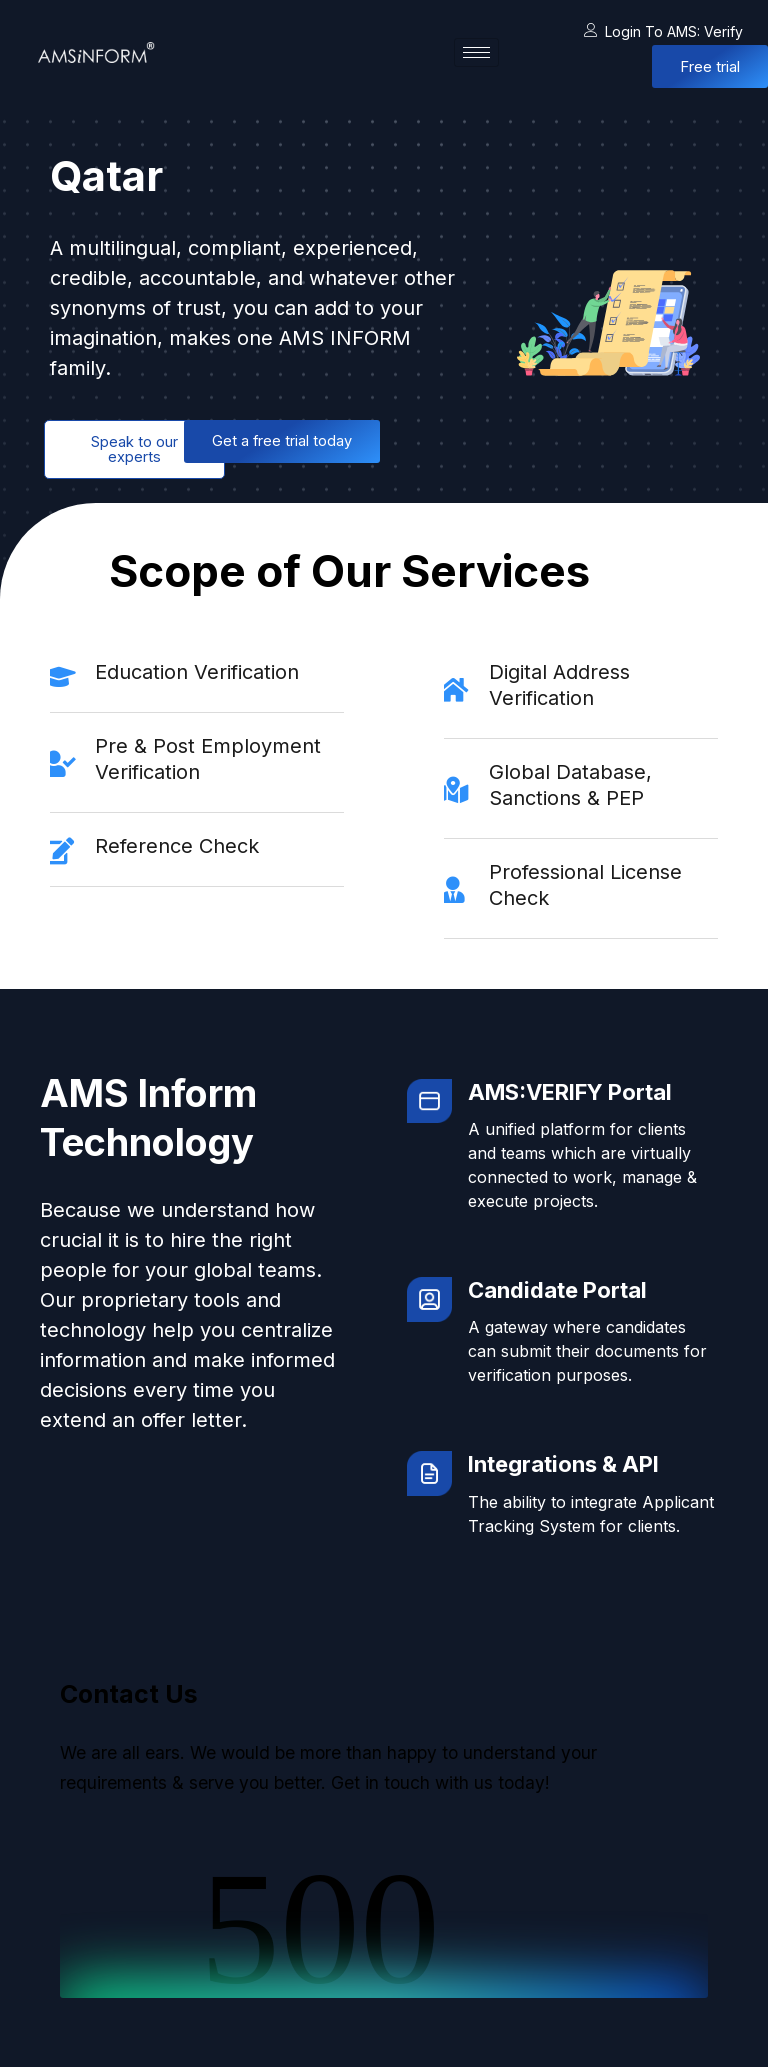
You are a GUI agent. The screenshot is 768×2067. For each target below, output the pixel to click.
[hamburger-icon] (476, 52)
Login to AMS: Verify (663, 31)
